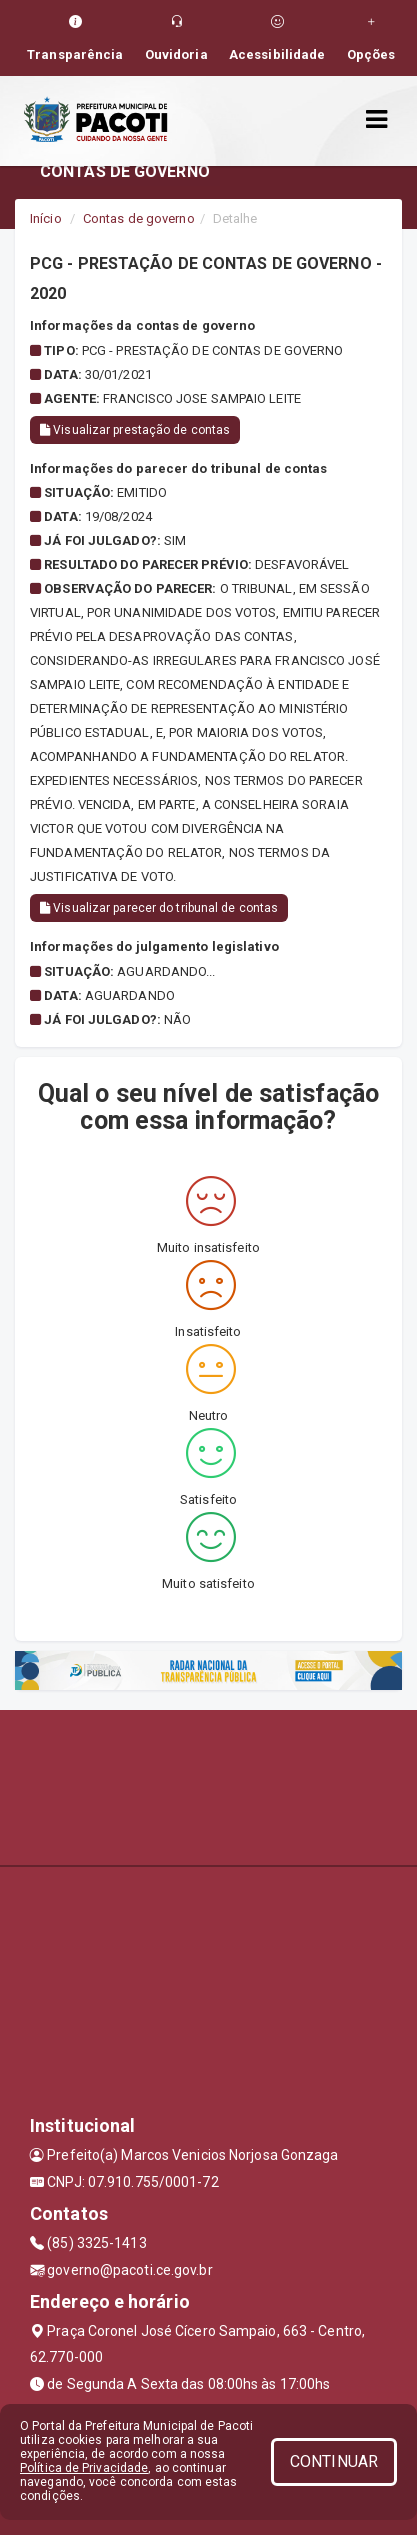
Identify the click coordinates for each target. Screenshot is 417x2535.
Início (46, 218)
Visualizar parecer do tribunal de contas (159, 908)
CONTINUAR (334, 2461)
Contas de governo (139, 218)
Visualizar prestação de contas (135, 430)
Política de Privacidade (84, 2468)
